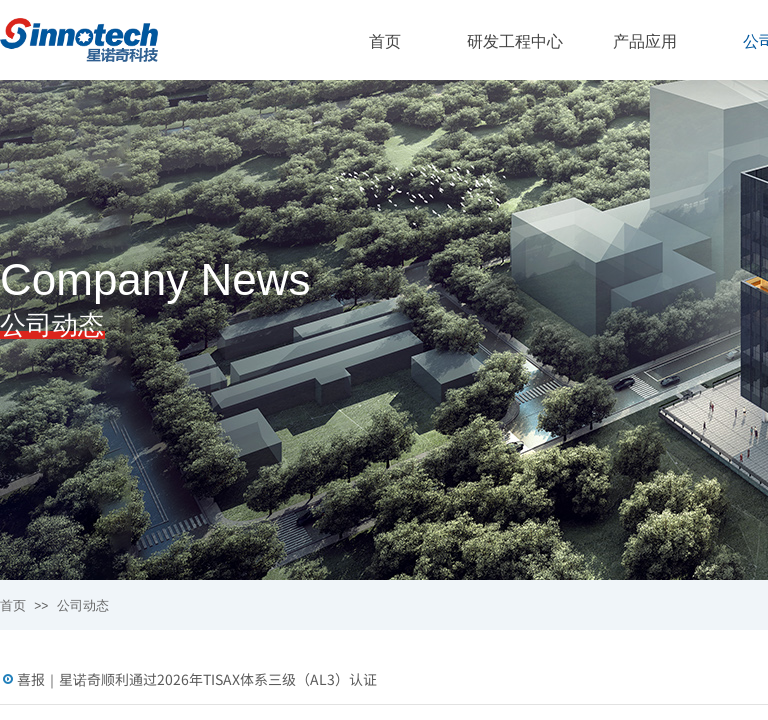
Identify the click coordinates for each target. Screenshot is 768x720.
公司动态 (83, 605)
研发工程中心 (515, 41)
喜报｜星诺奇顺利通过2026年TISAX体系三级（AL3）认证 (197, 679)
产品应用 (645, 41)
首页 (13, 605)
